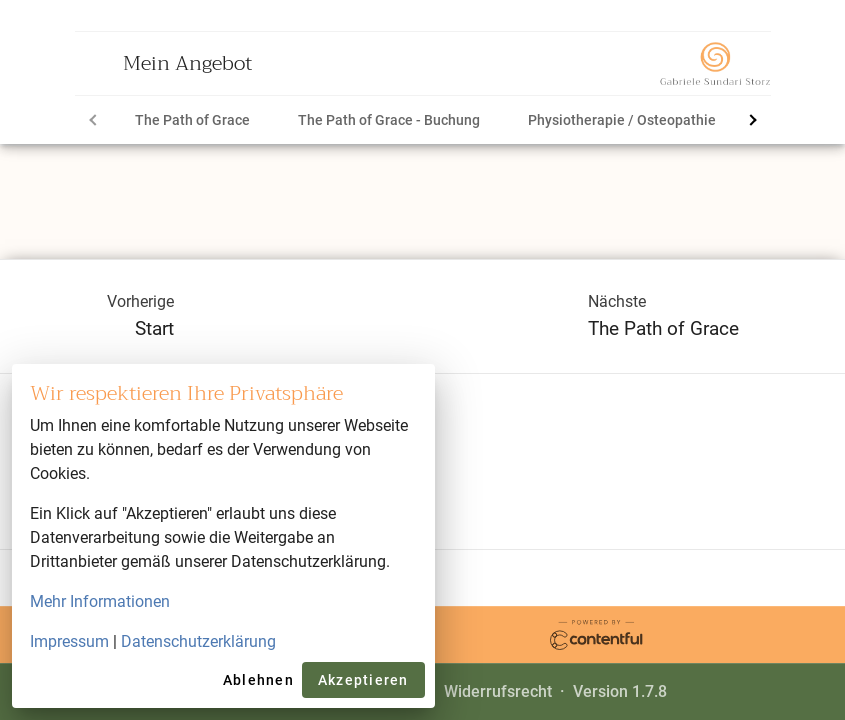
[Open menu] (99, 63)
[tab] (192, 120)
